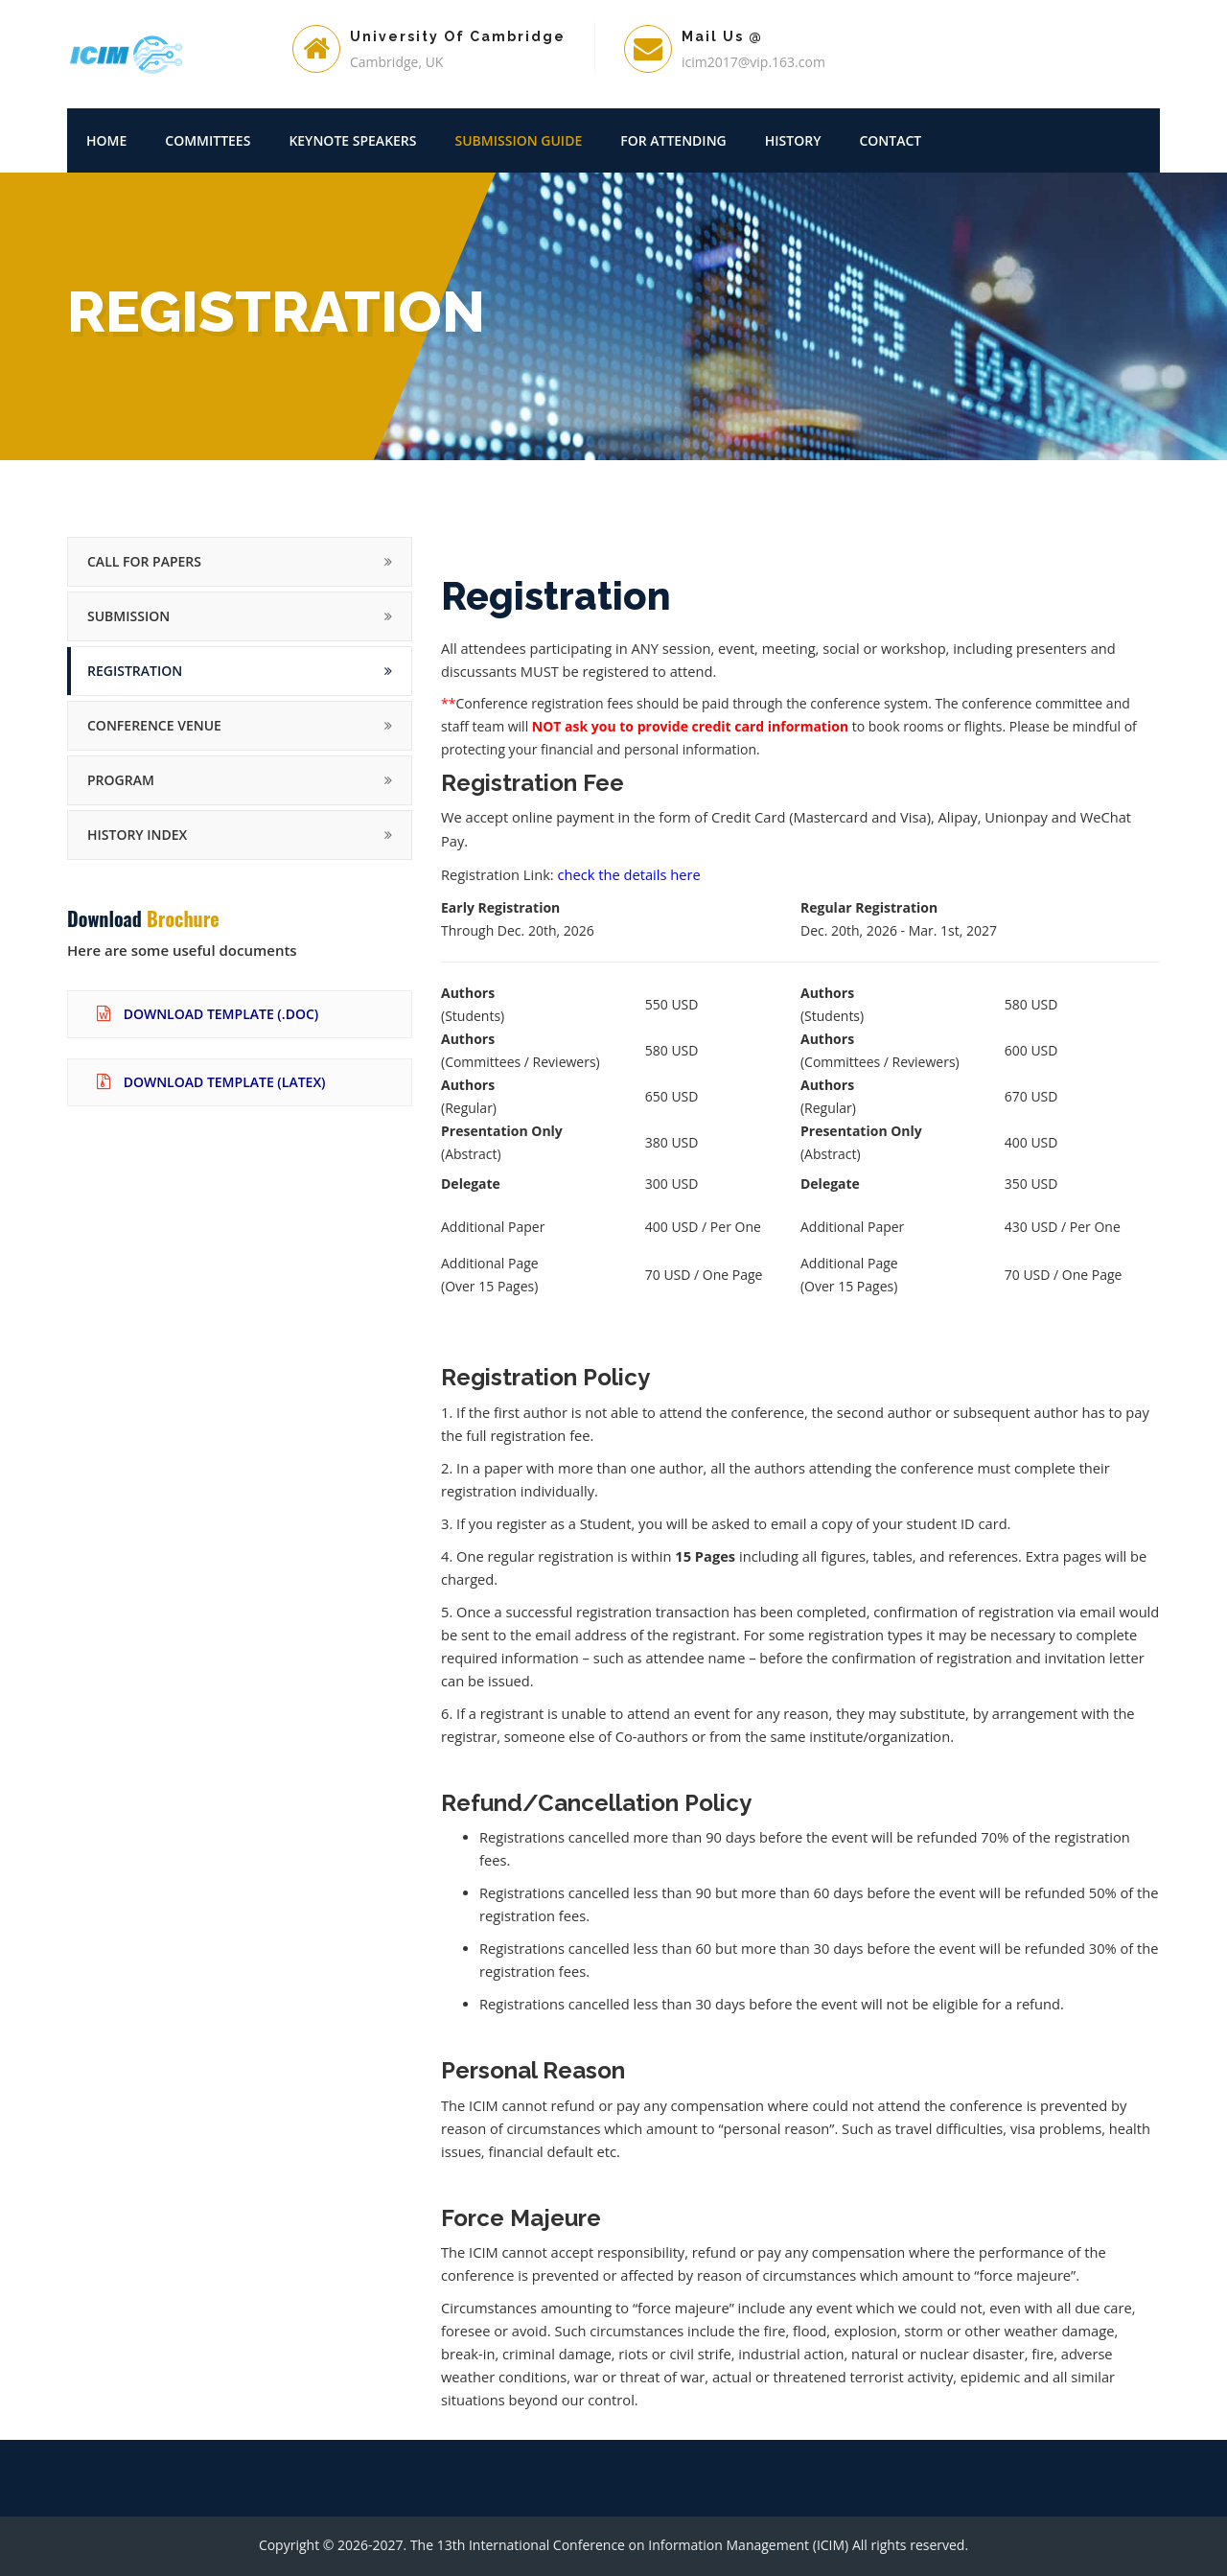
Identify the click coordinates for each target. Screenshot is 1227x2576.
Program (120, 780)
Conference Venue (154, 725)
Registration (134, 670)
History (793, 140)
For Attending (673, 140)
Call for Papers (144, 561)
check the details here (629, 874)
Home (106, 140)
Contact (890, 140)
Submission (128, 616)
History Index (137, 834)
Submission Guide (519, 140)
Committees (207, 140)
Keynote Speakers (352, 140)
